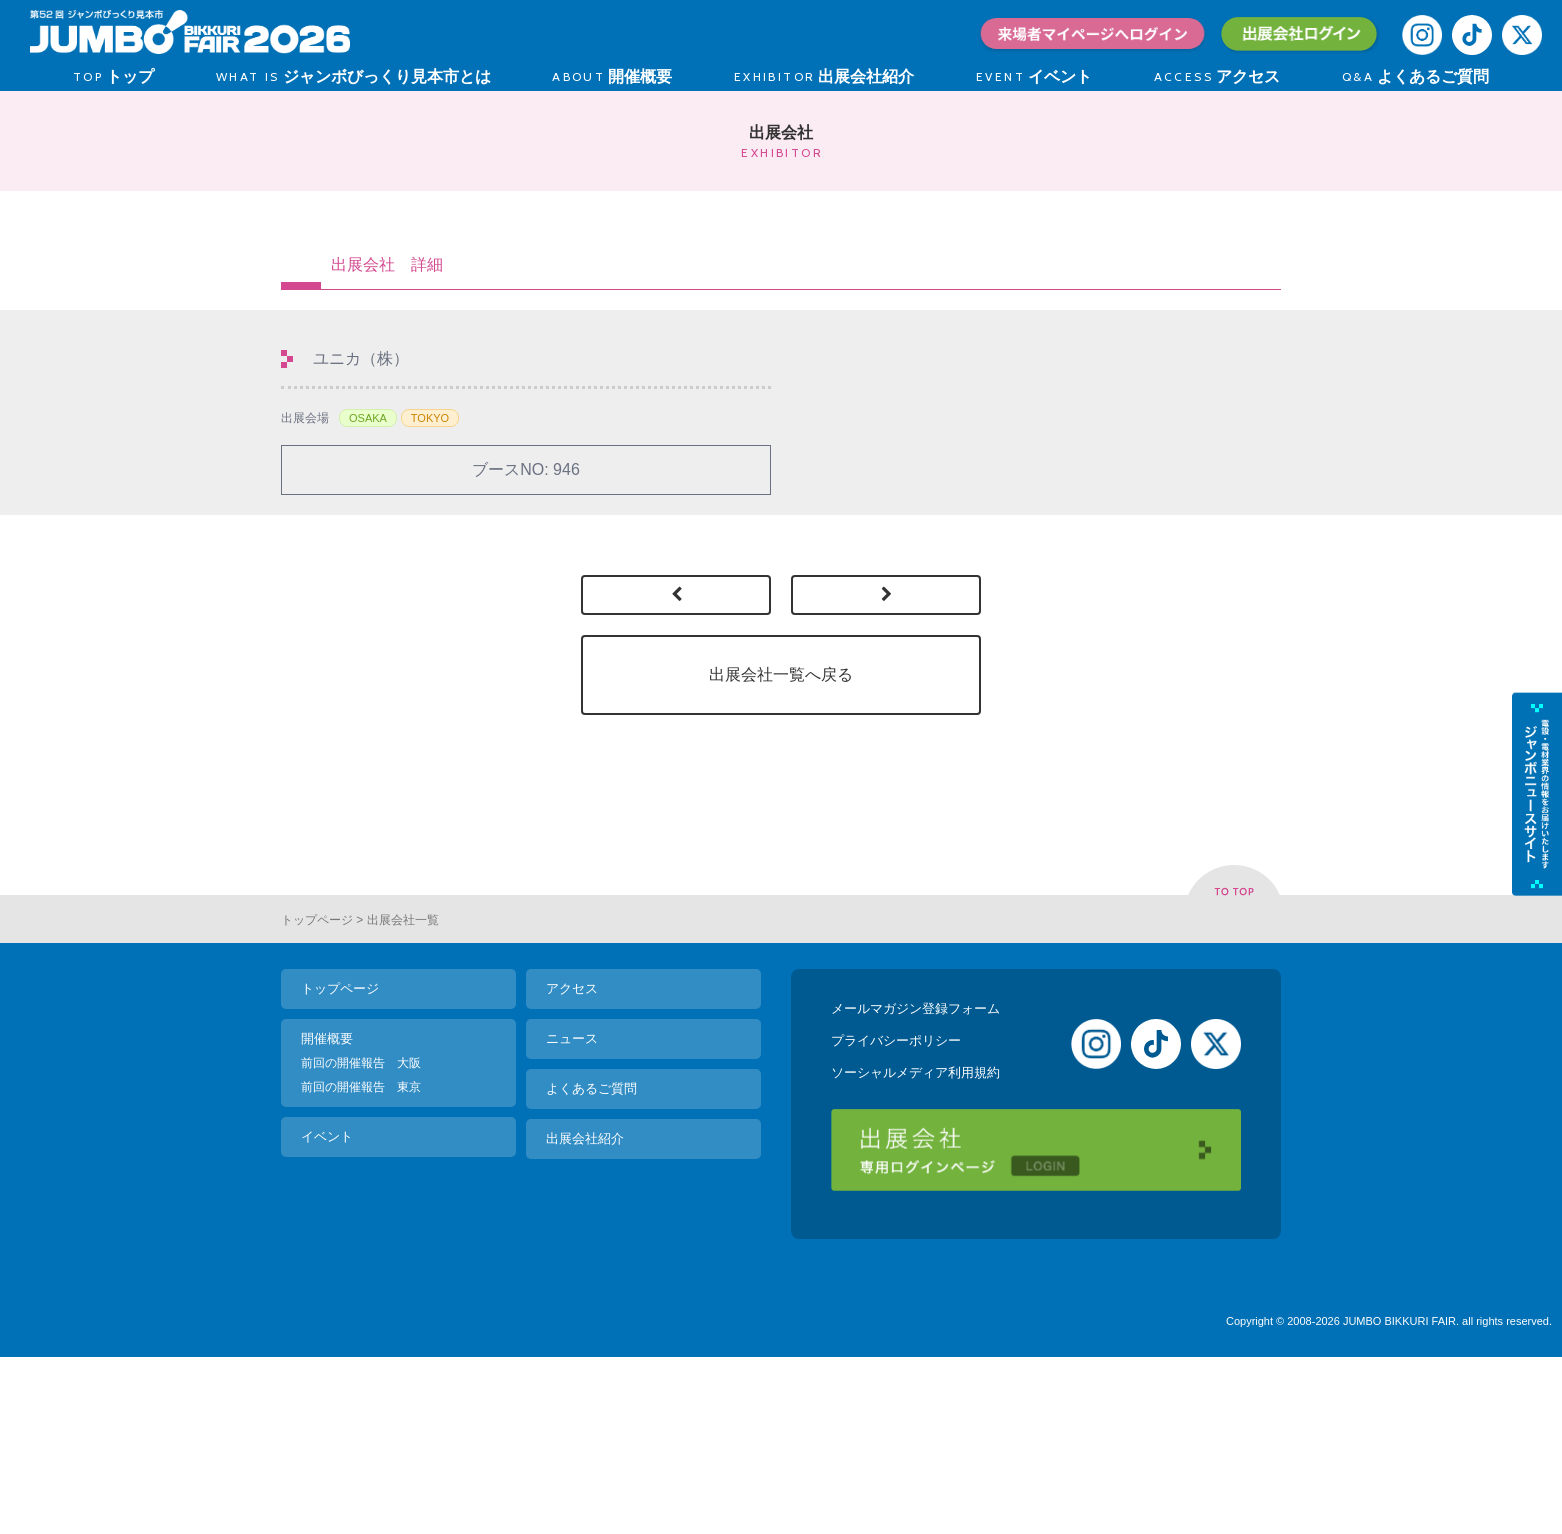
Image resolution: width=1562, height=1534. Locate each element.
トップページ (317, 1080)
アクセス (572, 1148)
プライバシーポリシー (896, 1200)
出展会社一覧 (403, 1080)
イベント (327, 1296)
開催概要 (327, 1198)
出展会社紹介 (585, 1298)
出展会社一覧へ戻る (781, 674)
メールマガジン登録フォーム (915, 1168)
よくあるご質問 (591, 1248)
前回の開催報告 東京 (361, 1247)
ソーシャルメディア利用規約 (915, 1232)
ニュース (572, 1198)
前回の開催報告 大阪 (361, 1223)
